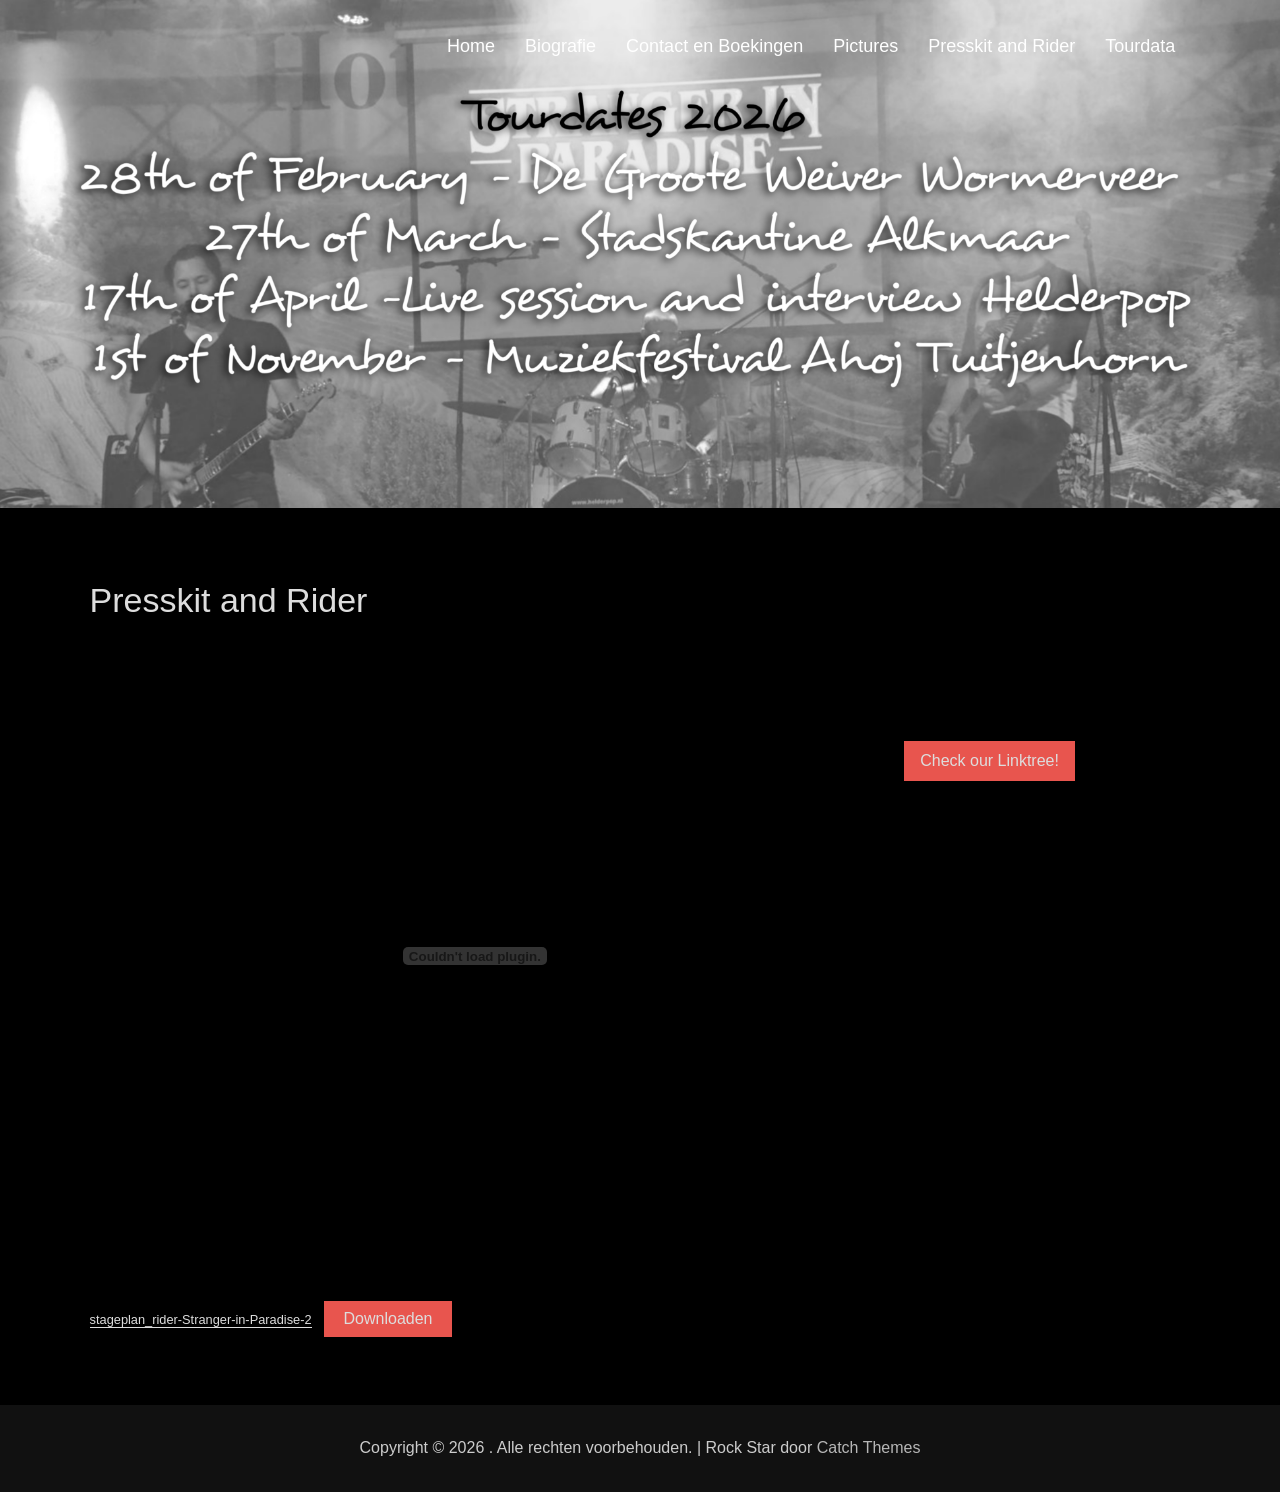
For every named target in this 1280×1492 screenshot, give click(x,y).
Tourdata (1140, 46)
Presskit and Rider (1001, 46)
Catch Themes (869, 1447)
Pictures (865, 46)
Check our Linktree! (989, 760)
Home (471, 46)
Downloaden (388, 1318)
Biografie (560, 46)
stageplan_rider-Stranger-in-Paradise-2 (201, 1319)
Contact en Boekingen (714, 46)
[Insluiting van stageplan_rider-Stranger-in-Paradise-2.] (475, 956)
